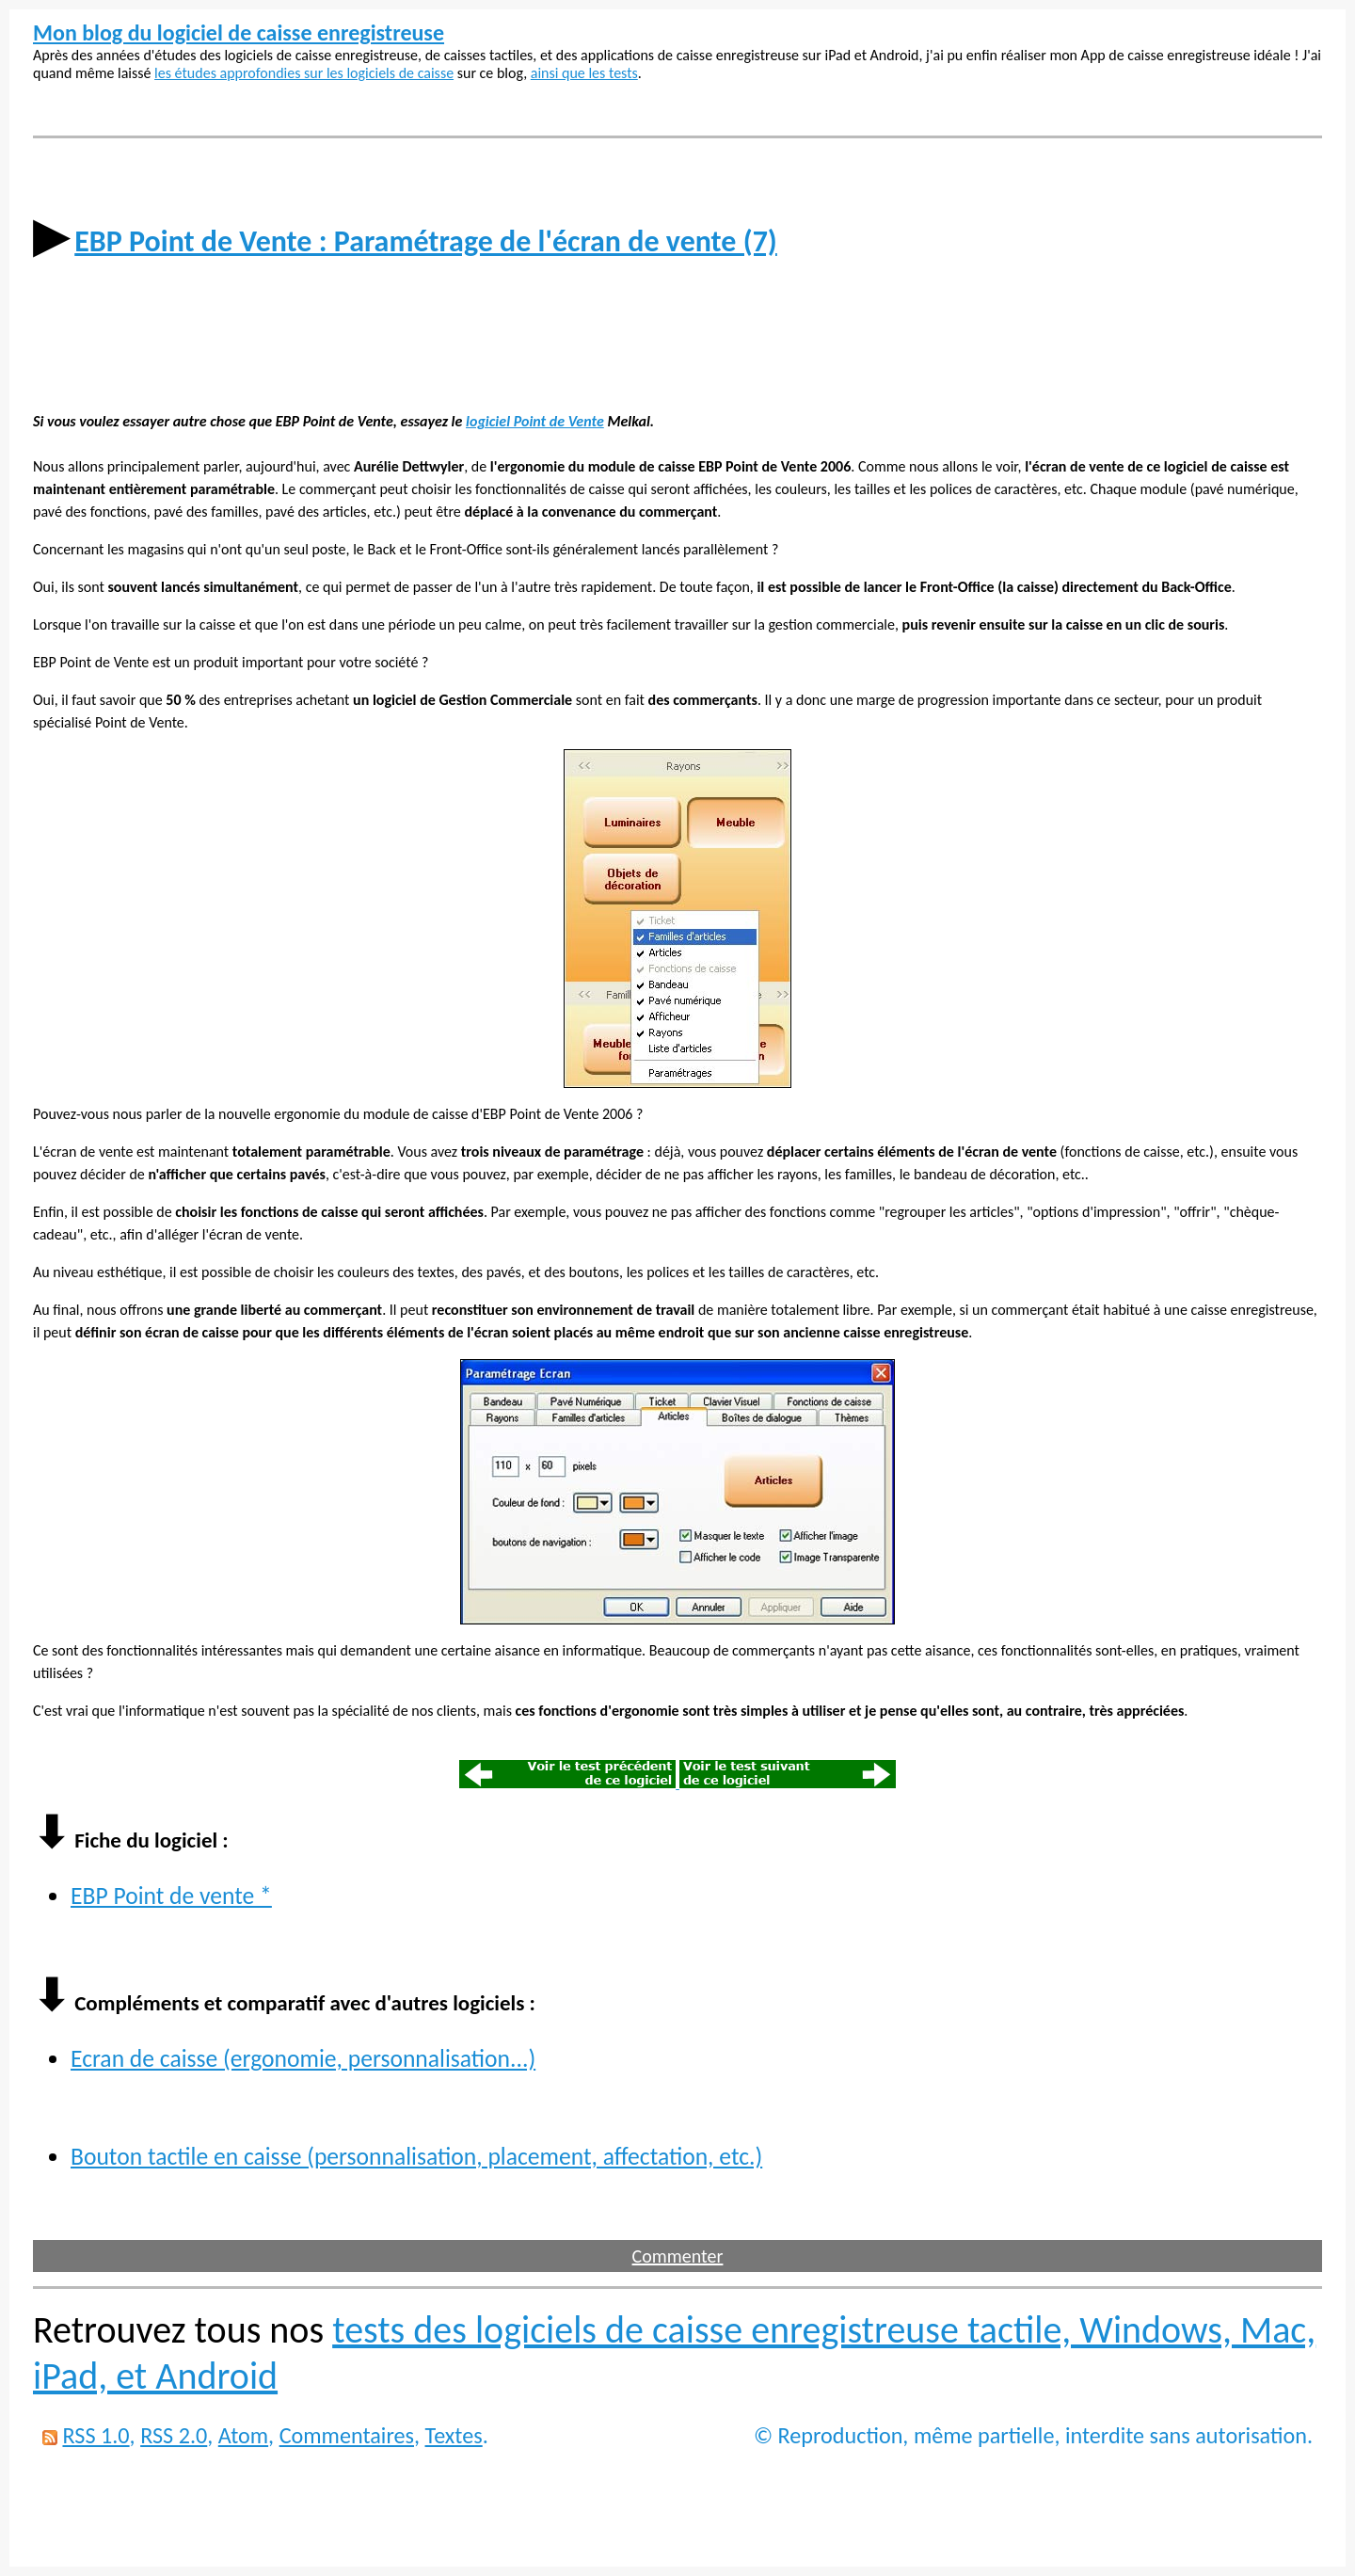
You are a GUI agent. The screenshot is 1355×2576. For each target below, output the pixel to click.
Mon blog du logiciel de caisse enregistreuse (238, 32)
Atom (243, 2435)
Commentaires (346, 2435)
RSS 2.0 (173, 2435)
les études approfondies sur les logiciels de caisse (304, 73)
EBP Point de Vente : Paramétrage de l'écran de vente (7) (425, 241)
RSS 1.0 (95, 2435)
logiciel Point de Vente (535, 421)
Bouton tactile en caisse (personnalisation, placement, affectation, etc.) (416, 2156)
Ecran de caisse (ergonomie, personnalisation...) (303, 2058)
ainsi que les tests (584, 73)
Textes (454, 2435)
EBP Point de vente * (171, 1896)
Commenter (678, 2256)
